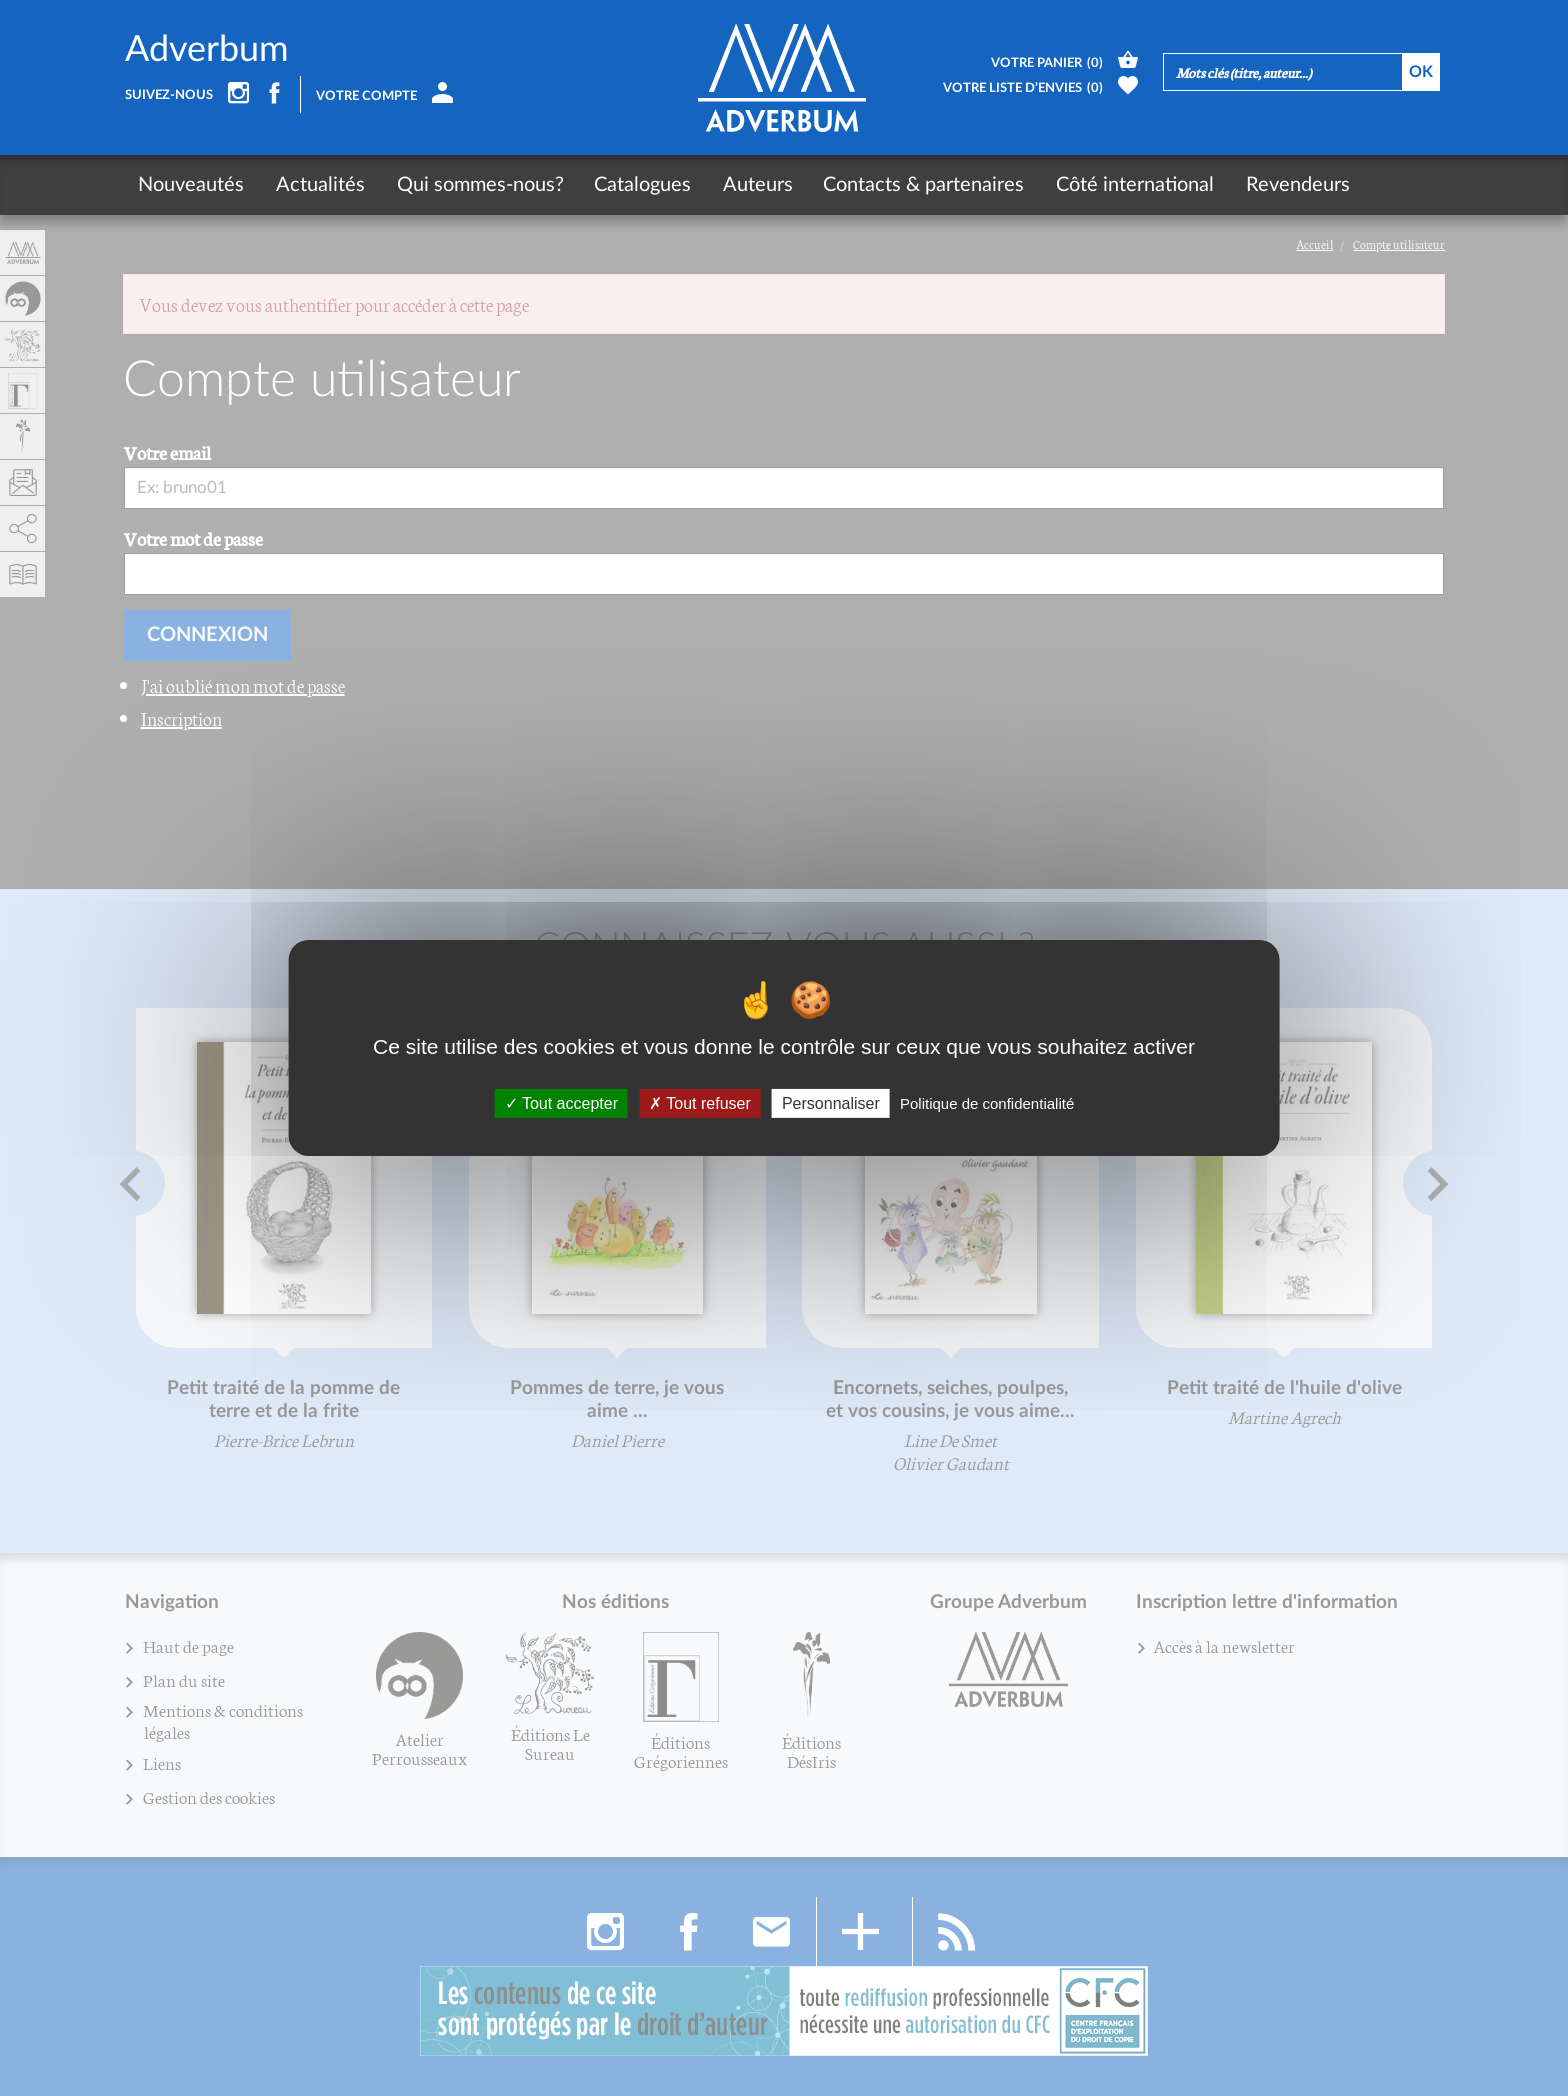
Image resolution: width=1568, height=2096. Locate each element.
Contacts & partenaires (917, 185)
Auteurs (752, 185)
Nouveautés (191, 185)
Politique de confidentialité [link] (987, 1103)
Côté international (1127, 185)
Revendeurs (1288, 185)
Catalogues (638, 185)
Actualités (318, 185)
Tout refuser (700, 1103)
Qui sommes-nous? (476, 185)
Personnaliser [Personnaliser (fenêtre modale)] (831, 1103)
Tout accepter (561, 1103)
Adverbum (207, 50)
